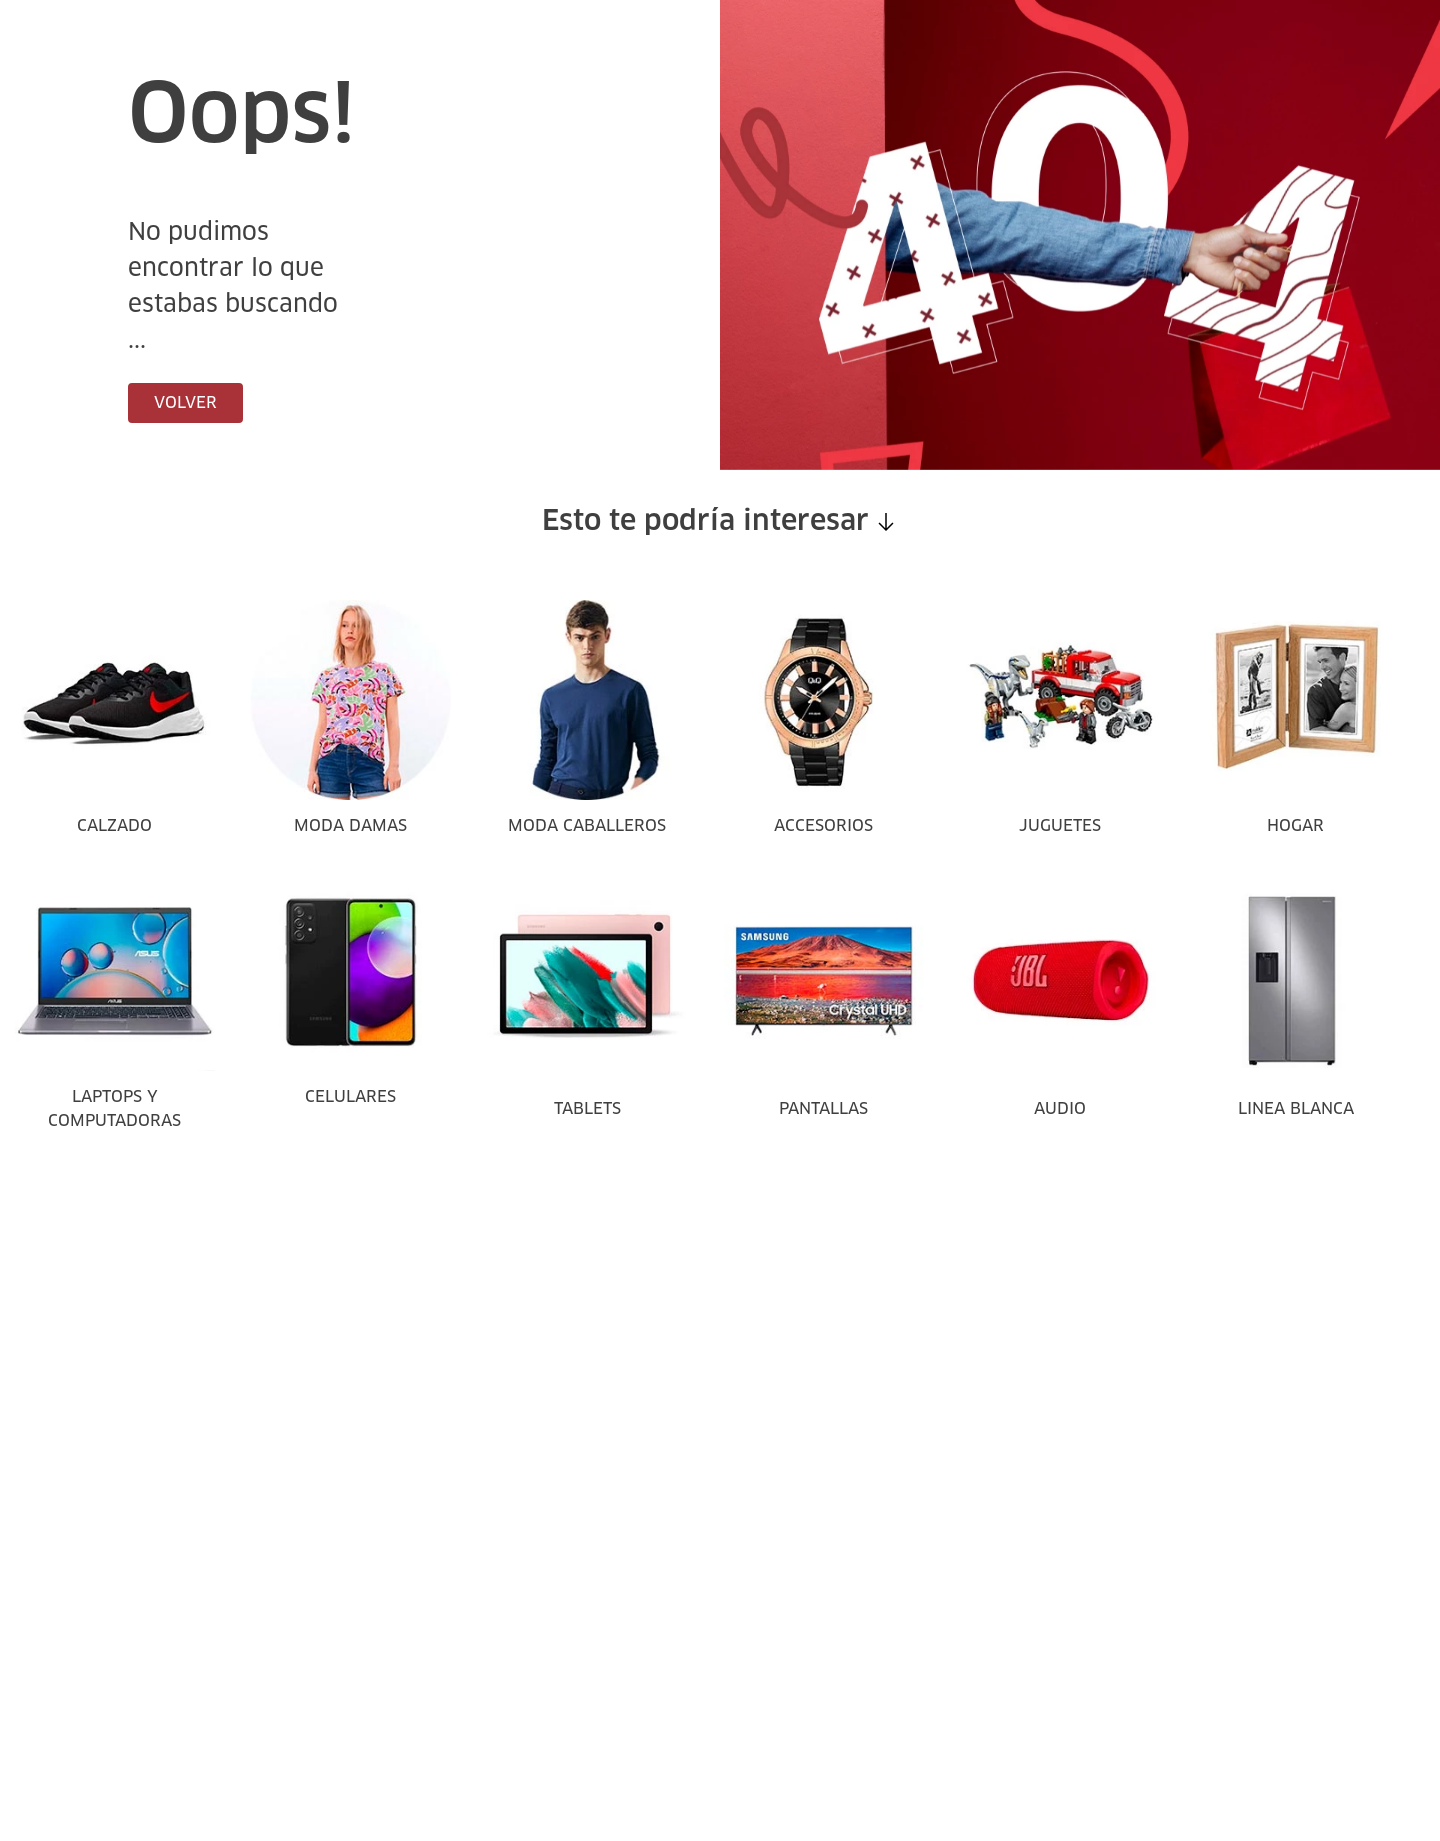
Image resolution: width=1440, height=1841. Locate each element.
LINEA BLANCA (1296, 1109)
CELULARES (350, 1097)
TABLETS (587, 1109)
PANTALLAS (823, 1109)
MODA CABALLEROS (587, 826)
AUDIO (1060, 1109)
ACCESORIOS (823, 826)
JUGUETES (1060, 826)
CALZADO (114, 826)
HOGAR (1295, 826)
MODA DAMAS (350, 826)
